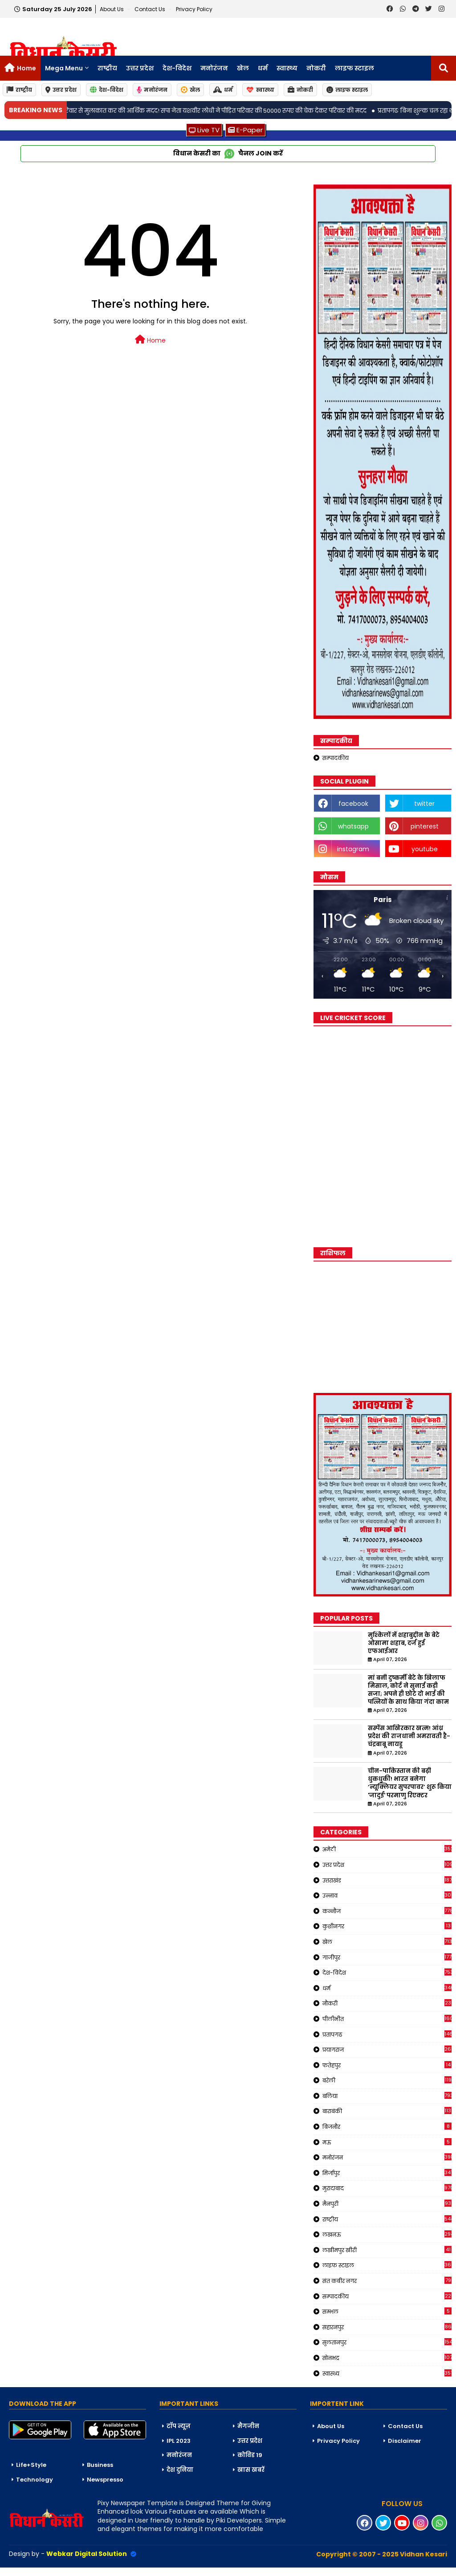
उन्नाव (387, 1895)
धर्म (263, 68)
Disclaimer (404, 2441)
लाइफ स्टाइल (354, 68)
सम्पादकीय (335, 758)
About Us (112, 9)
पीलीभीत (387, 2019)
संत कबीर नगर (387, 2281)
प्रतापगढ (387, 2034)
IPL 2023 (179, 2441)
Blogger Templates (67, 2571)
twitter (424, 803)
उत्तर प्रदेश (140, 68)
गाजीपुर (387, 1957)
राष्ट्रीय (107, 68)
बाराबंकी (387, 2111)
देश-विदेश (177, 68)
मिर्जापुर (387, 2173)
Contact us (150, 9)
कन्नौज (387, 1911)
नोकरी (316, 68)
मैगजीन (248, 2426)
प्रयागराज (387, 2049)
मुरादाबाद (387, 2188)
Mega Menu (64, 68)
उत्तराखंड (387, 1880)
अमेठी (387, 1849)
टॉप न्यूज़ (179, 2426)
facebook (353, 803)
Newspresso (105, 2479)
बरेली (387, 2080)
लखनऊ (387, 2234)
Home (26, 68)
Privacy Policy (194, 9)
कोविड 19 (249, 2455)
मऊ (387, 2142)
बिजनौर (387, 2127)
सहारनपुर (387, 2327)
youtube (424, 849)
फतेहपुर (387, 2065)
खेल (243, 68)
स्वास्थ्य (287, 68)
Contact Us (405, 2426)
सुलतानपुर (387, 2342)
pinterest (425, 826)
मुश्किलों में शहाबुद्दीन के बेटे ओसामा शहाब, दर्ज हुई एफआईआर (404, 1643)
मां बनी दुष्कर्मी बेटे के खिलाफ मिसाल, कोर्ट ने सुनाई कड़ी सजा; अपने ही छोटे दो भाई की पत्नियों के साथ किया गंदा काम (408, 1690)
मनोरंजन (214, 68)
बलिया (387, 2096)
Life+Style (31, 2465)
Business (100, 2465)
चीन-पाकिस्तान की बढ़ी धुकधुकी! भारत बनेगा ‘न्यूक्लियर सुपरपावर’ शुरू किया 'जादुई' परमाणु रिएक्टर (410, 1783)
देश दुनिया (180, 2470)
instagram (353, 849)
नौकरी (387, 2003)
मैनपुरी (387, 2204)
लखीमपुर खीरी (387, 2250)
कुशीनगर (387, 1926)
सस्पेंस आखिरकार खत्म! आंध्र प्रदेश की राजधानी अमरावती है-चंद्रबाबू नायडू (409, 1736)
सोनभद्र (387, 2358)
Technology (34, 2479)
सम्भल (387, 2311)
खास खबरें (251, 2470)
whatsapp (353, 826)
